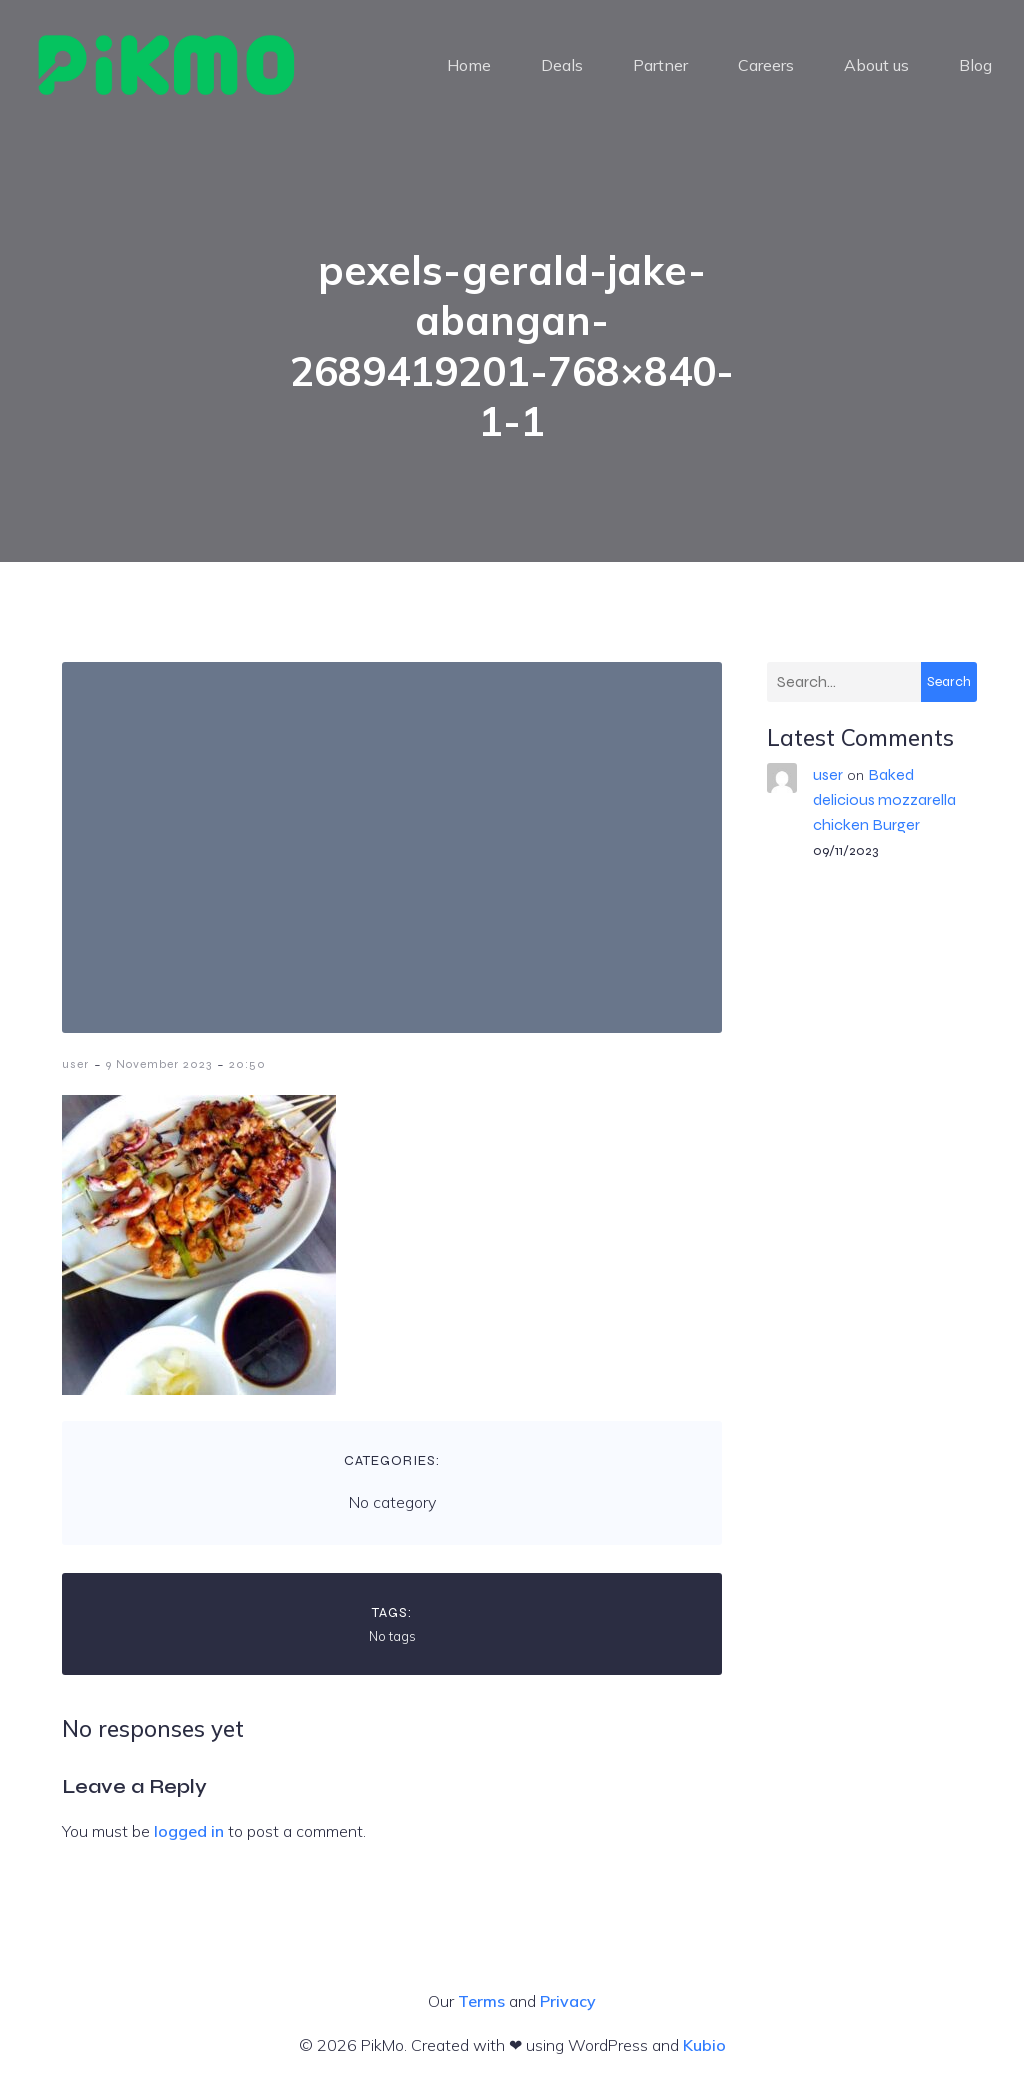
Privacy (568, 2001)
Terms (481, 2001)
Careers (766, 65)
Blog (975, 65)
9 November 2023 (159, 1064)
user (75, 1064)
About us (876, 65)
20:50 (247, 1064)
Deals (562, 65)
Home (469, 65)
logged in (189, 1831)
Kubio (704, 2045)
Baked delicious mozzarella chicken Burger (884, 799)
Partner (660, 65)
